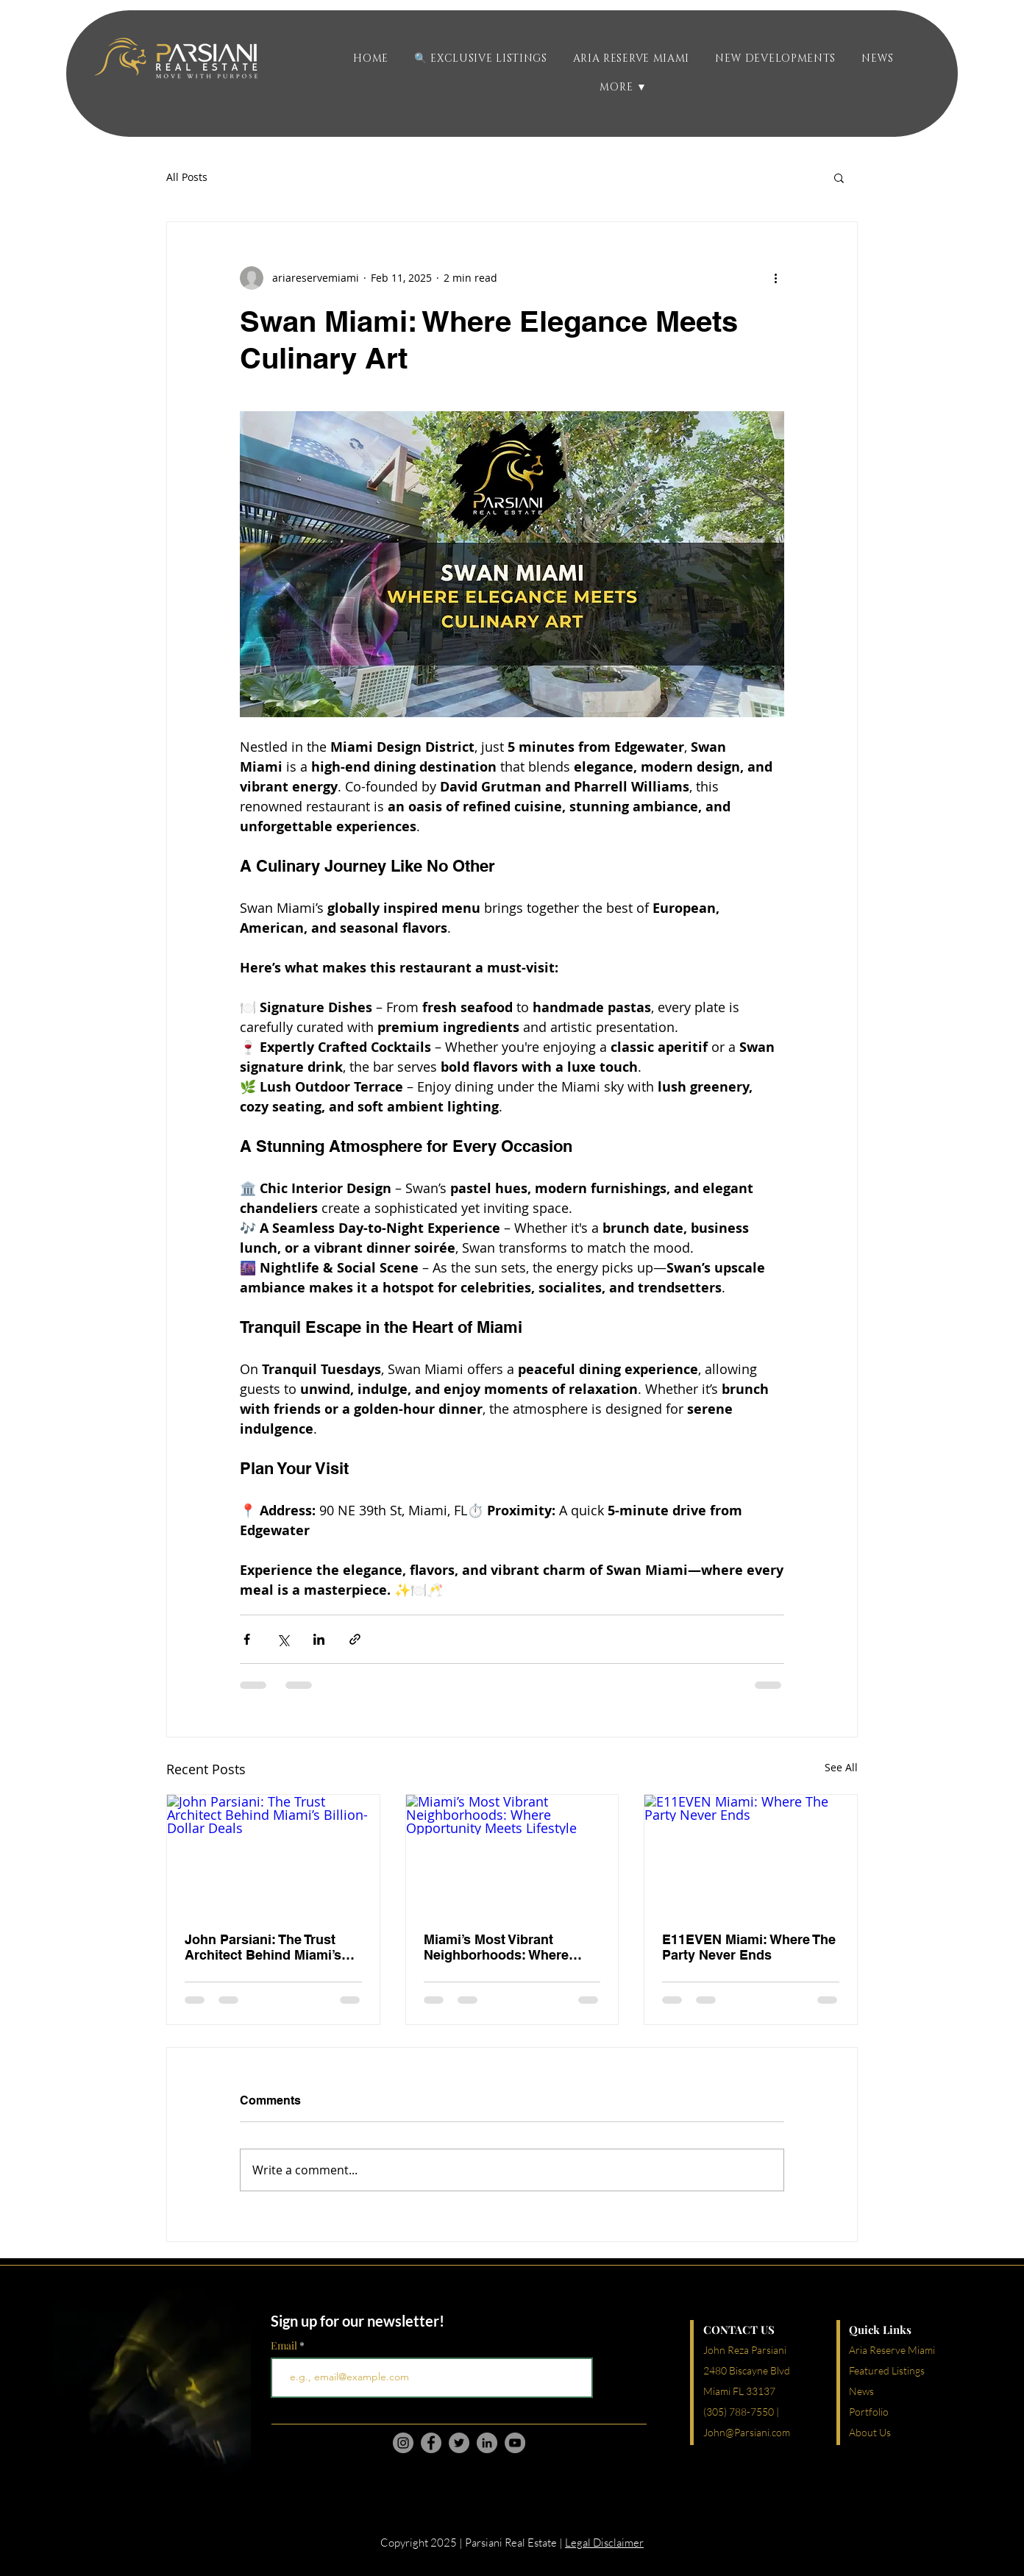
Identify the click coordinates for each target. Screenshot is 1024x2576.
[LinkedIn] (487, 2443)
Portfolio (869, 2411)
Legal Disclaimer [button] (604, 2543)
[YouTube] (515, 2443)
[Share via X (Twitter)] (283, 1639)
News (861, 2391)
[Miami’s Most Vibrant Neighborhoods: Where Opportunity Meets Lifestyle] (512, 1854)
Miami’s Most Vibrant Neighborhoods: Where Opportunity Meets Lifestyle (511, 1947)
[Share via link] (355, 1639)
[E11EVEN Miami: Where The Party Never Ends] (750, 1854)
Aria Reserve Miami (892, 2350)
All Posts (186, 177)
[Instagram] (403, 2443)
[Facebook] (431, 2443)
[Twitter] (459, 2443)
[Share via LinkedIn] (319, 1639)
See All (841, 1767)
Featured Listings (887, 2370)
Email (285, 2346)
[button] (776, 58)
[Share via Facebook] (247, 1639)
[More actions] (775, 278)
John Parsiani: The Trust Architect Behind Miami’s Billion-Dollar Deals (263, 1947)
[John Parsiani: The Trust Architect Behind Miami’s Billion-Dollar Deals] (273, 1854)
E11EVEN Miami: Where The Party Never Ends (749, 1947)
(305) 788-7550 (738, 2411)
